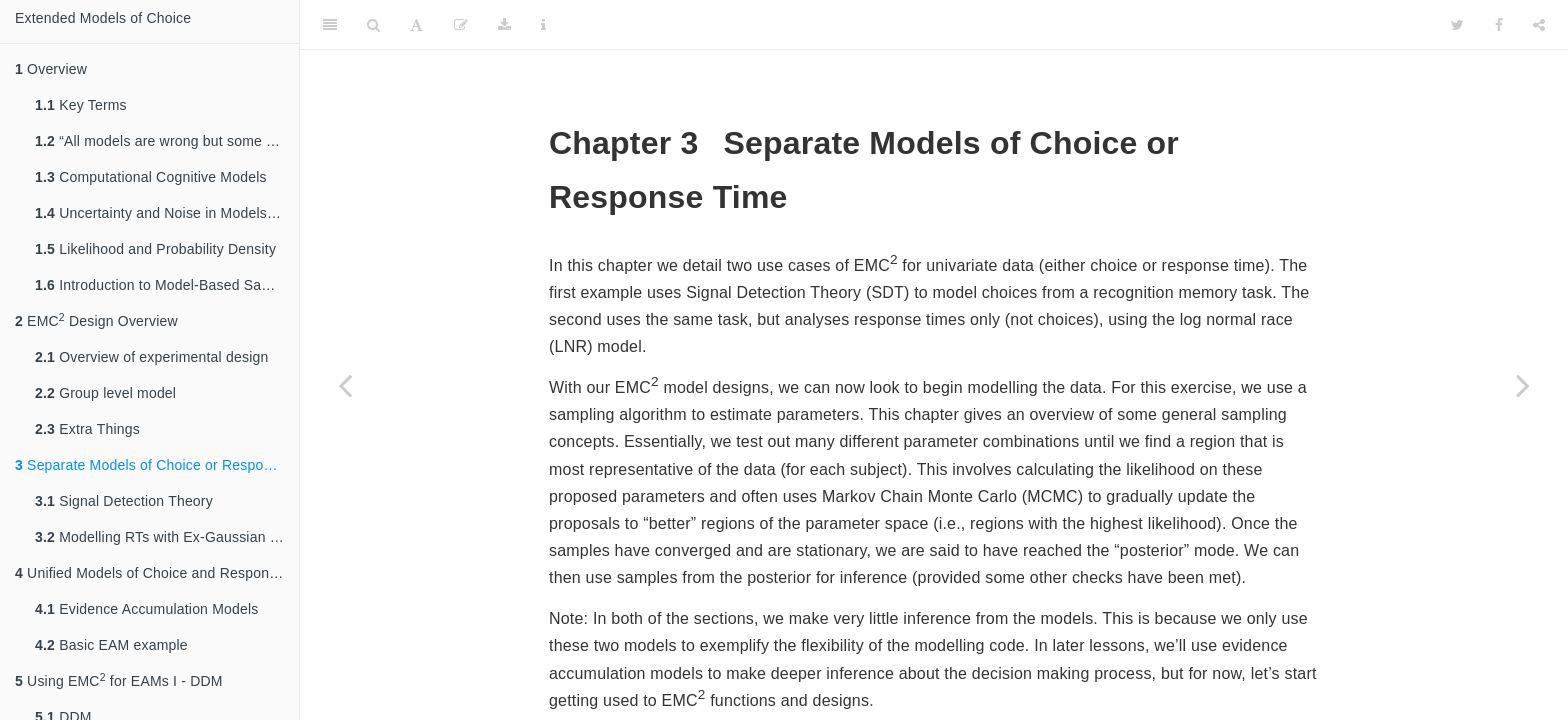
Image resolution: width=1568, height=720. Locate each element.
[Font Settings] (416, 25)
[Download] (504, 25)
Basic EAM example (111, 645)
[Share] (1539, 25)
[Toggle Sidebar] (330, 25)
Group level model (105, 393)
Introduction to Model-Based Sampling (167, 285)
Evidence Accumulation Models (147, 609)
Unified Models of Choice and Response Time (157, 573)
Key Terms (81, 105)
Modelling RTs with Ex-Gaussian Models (167, 537)
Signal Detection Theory (124, 501)
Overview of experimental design (151, 357)
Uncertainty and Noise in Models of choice (167, 213)
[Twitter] (1457, 25)
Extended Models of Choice (103, 18)
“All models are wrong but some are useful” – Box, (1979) (167, 141)
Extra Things (87, 429)
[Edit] (461, 25)
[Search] (373, 25)
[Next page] (1523, 385)
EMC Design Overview (96, 320)
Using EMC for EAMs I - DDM (119, 680)
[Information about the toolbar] (543, 25)
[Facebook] (1499, 25)
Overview (51, 69)
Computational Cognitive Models (151, 177)
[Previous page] (345, 385)
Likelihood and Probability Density (155, 249)
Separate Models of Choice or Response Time (157, 465)
